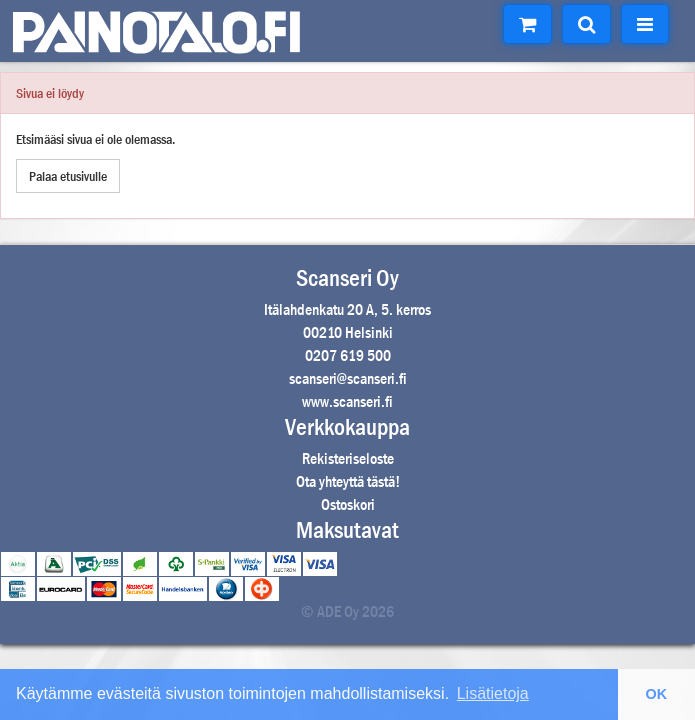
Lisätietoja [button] (493, 693)
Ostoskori (348, 504)
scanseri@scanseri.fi (348, 378)
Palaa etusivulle (68, 176)
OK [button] (657, 694)
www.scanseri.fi (347, 401)
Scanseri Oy (347, 278)
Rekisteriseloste (348, 458)
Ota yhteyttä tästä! (348, 481)
